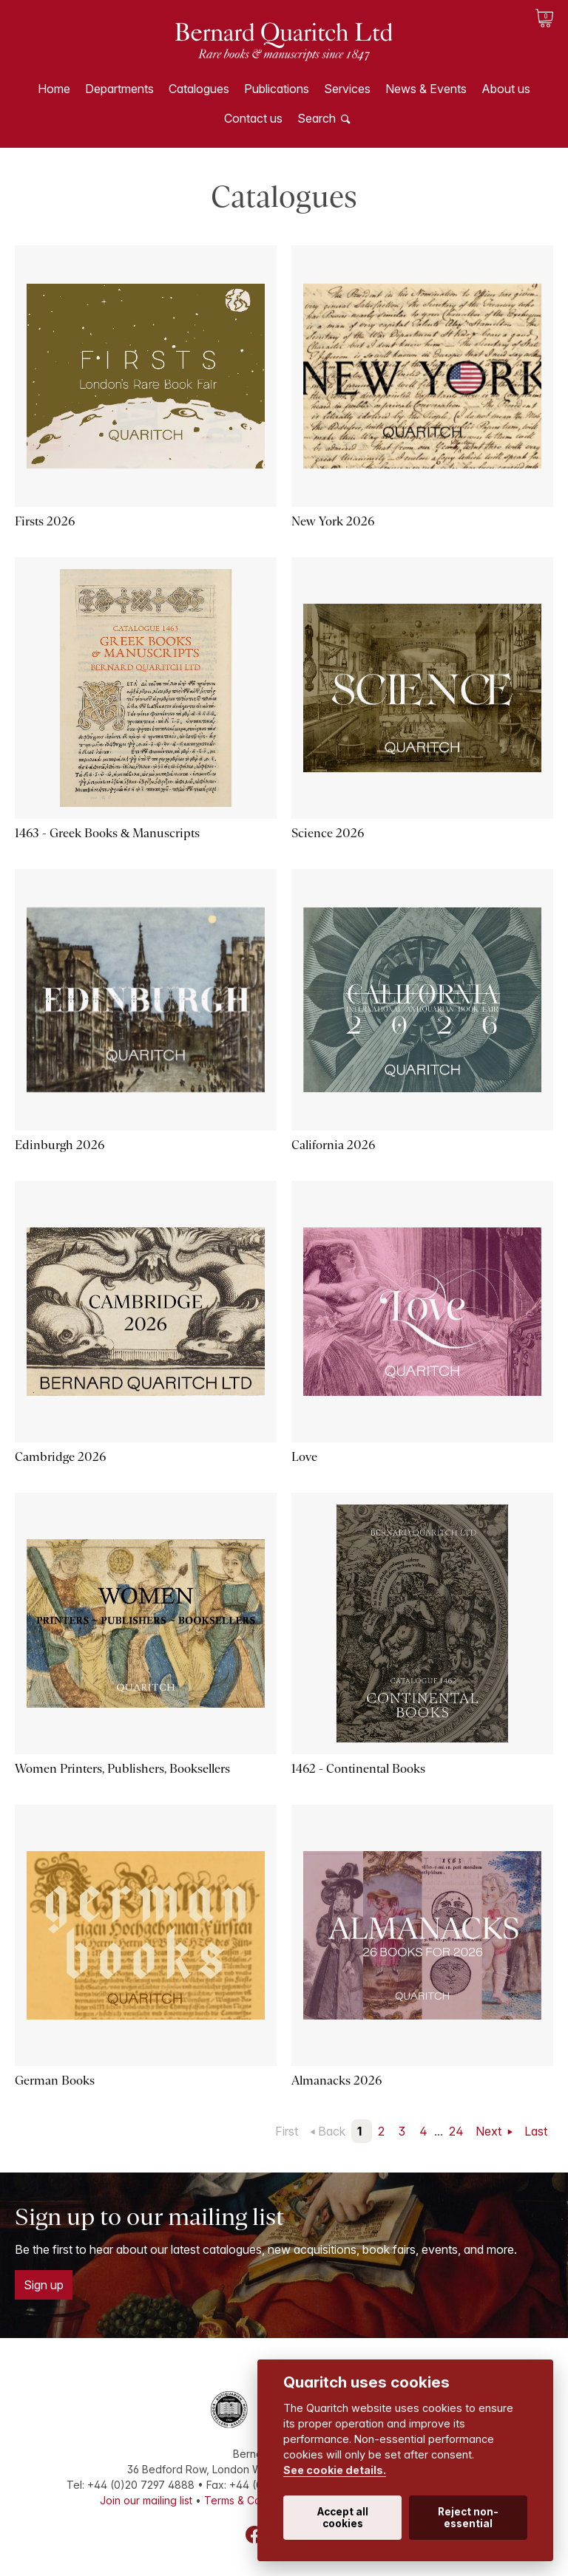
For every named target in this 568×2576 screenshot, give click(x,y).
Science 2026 (327, 833)
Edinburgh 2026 (59, 1145)
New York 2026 (332, 521)
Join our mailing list (146, 2500)
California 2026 (333, 1145)
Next (490, 2131)
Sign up (44, 2284)
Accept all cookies (342, 2517)
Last (535, 2131)
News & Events (426, 88)
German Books (55, 2081)
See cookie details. (334, 2470)
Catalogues (199, 88)
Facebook (254, 2534)
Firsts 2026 (45, 521)
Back (331, 2131)
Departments (119, 88)
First (286, 2131)
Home (54, 88)
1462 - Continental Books (358, 1769)
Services (347, 88)
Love (304, 1457)
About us (505, 88)
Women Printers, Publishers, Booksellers (122, 1769)
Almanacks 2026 (336, 2081)
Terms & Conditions (251, 2500)
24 (456, 2131)
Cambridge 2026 (60, 1457)
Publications (276, 88)
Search (316, 118)
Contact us (253, 118)
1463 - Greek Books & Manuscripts (107, 833)
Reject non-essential (468, 2517)
